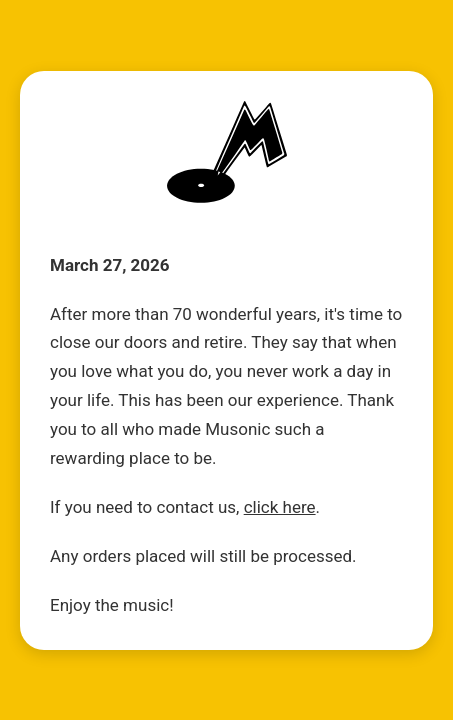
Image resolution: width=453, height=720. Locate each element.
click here (280, 507)
